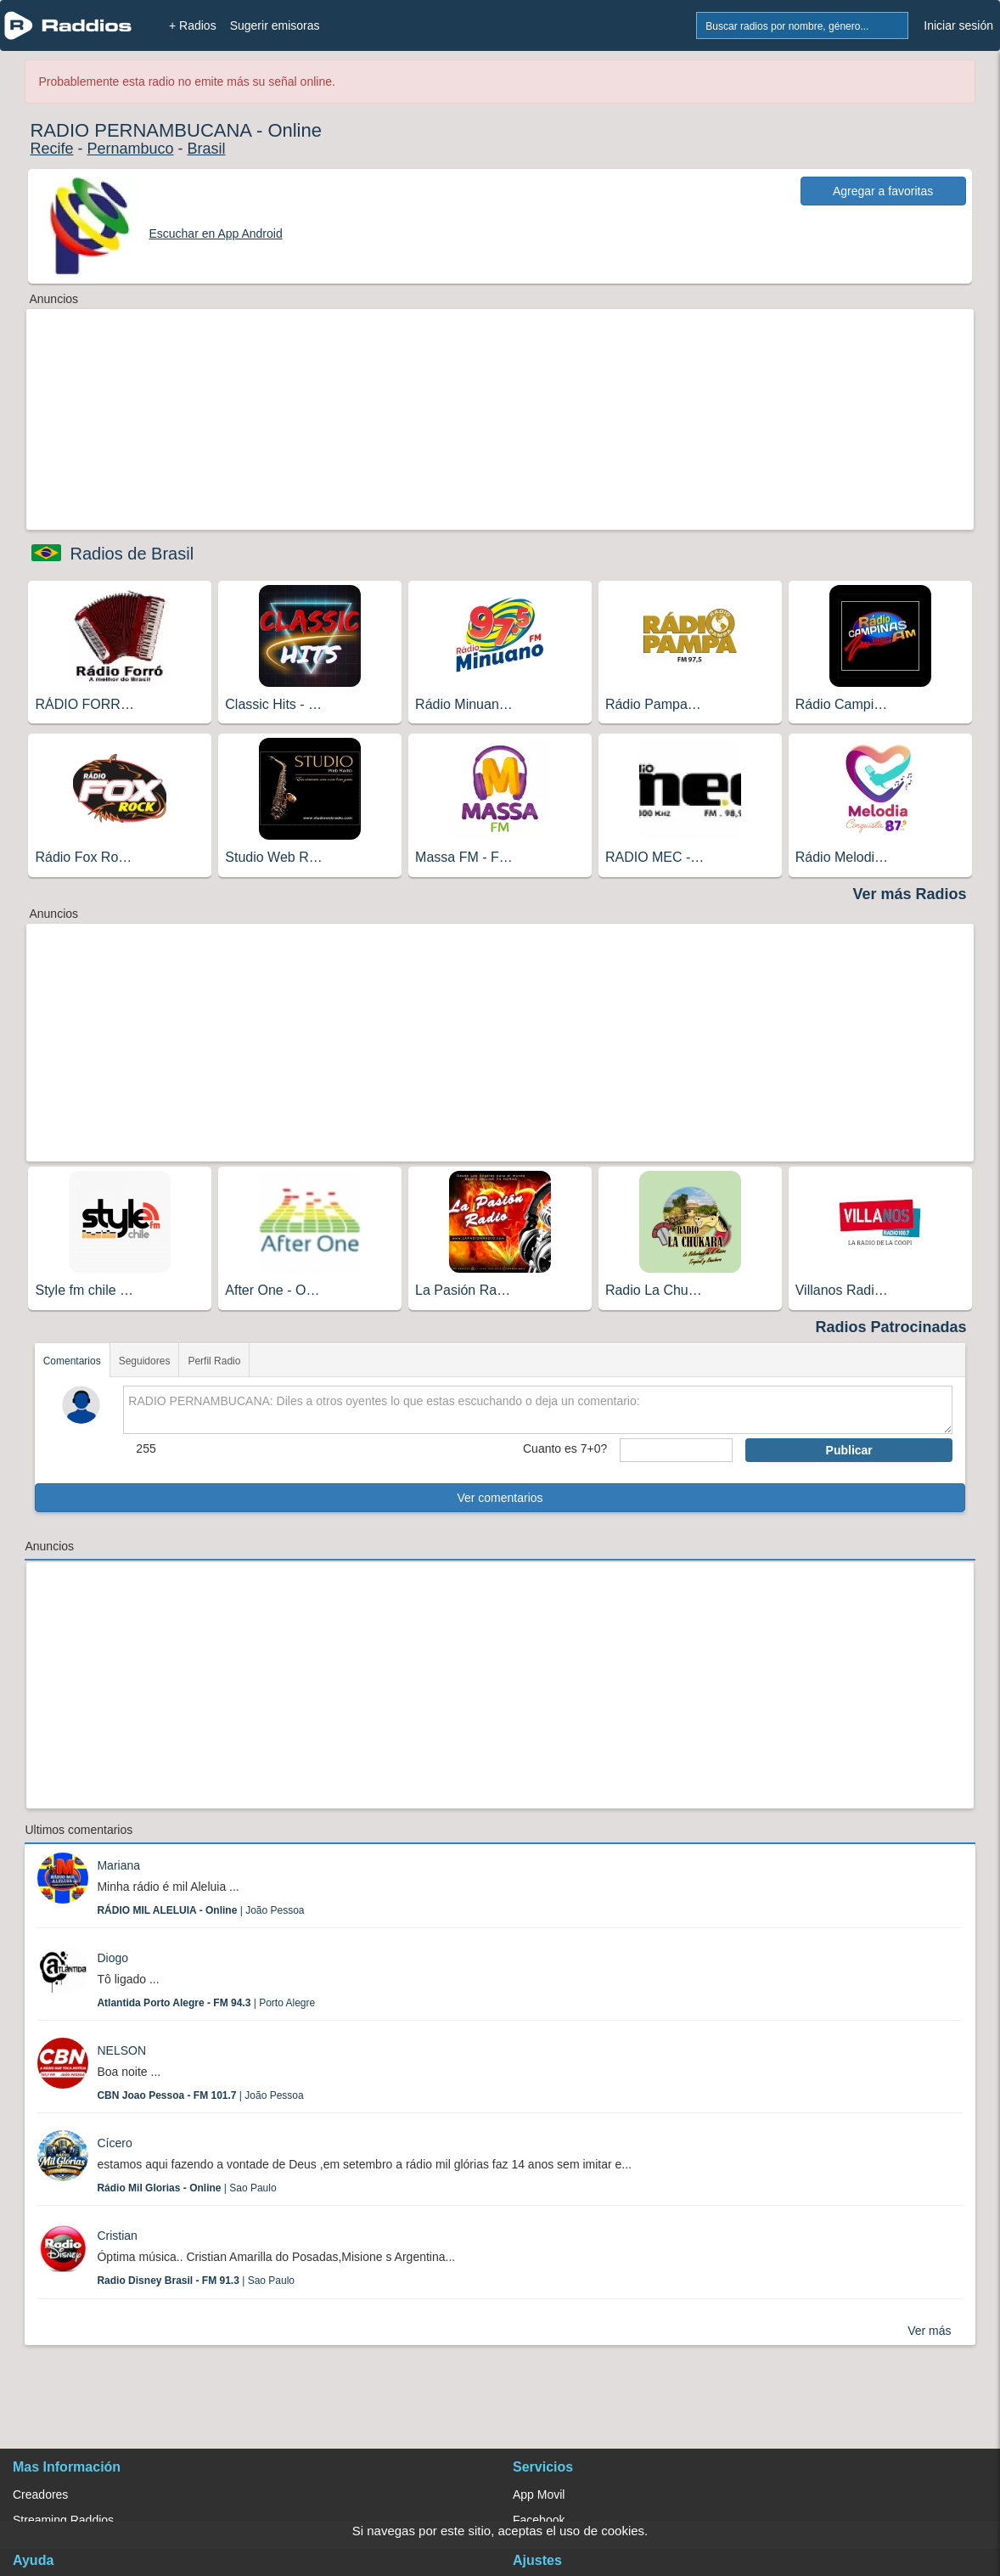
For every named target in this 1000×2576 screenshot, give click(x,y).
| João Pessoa (200, 1910)
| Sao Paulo (186, 2188)
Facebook (539, 2520)
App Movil (539, 2494)
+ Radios (192, 25)
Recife (51, 148)
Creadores (40, 2494)
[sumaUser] (676, 1450)
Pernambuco (130, 148)
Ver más (929, 2330)
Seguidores (145, 1361)
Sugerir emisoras (275, 25)
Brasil (207, 148)
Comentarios (72, 1361)
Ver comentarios (499, 1498)
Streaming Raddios (63, 2520)
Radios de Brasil (132, 553)
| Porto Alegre (206, 2003)
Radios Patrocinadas (890, 1327)
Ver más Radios (909, 894)
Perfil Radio (214, 1361)
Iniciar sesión (958, 25)
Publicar (849, 1450)
